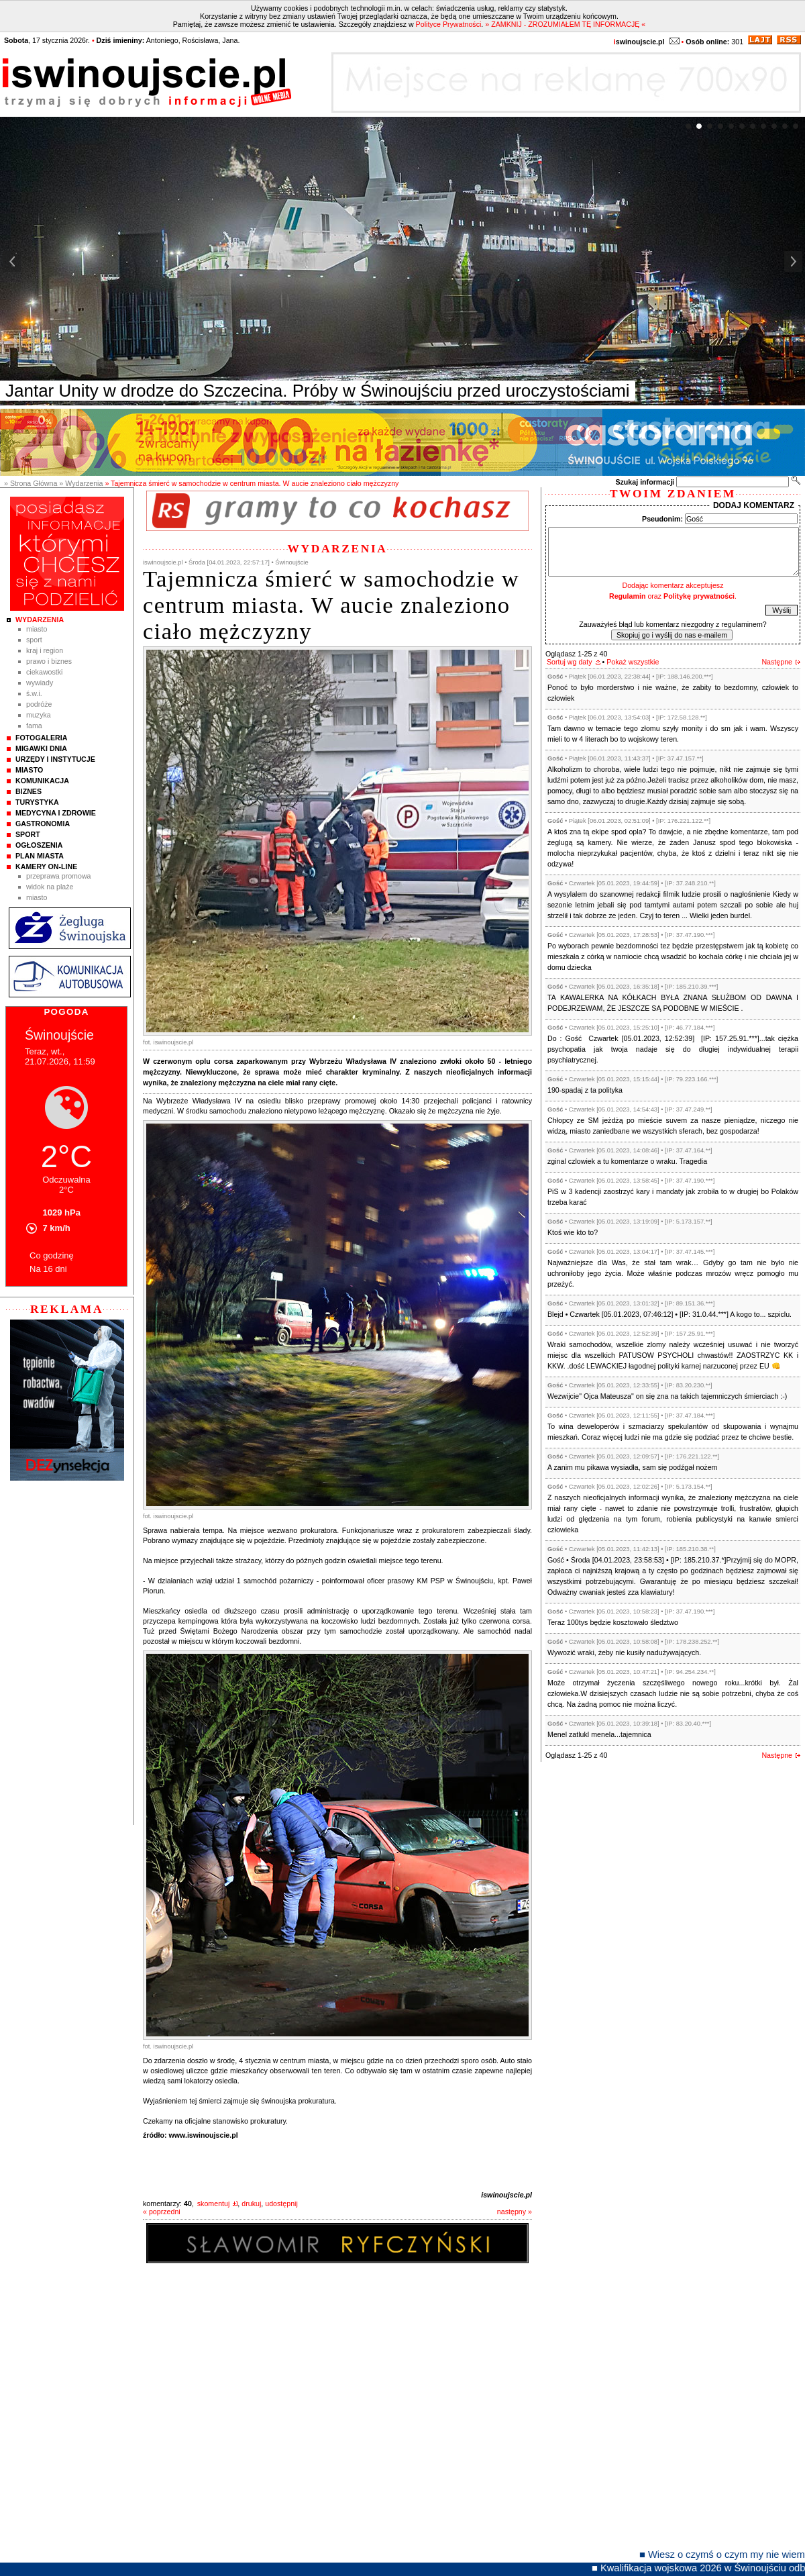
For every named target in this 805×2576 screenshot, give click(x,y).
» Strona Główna (30, 483)
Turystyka (37, 802)
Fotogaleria (41, 738)
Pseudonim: (662, 519)
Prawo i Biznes (49, 661)
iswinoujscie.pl (506, 2195)
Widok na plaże (50, 887)
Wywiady (39, 683)
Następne (776, 662)
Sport (34, 640)
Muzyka (38, 715)
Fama (34, 726)
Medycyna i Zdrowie (55, 813)
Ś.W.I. (34, 693)
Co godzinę (52, 1255)
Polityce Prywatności (449, 24)
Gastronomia (42, 824)
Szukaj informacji (644, 482)
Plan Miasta (39, 856)
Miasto (36, 629)
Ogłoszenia (38, 845)
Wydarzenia (39, 619)
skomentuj (213, 2203)
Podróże (39, 704)
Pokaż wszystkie (632, 662)
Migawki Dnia (41, 748)
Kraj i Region (44, 650)
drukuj (251, 2203)
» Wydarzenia (81, 483)
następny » (514, 2212)
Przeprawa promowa (58, 876)
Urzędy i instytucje (55, 759)
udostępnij (281, 2203)
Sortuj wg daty (569, 662)
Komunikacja (42, 781)
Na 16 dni (48, 1269)
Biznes (28, 791)
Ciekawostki (44, 672)
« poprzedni (161, 2212)
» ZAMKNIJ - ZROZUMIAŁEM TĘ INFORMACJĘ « (565, 24)
